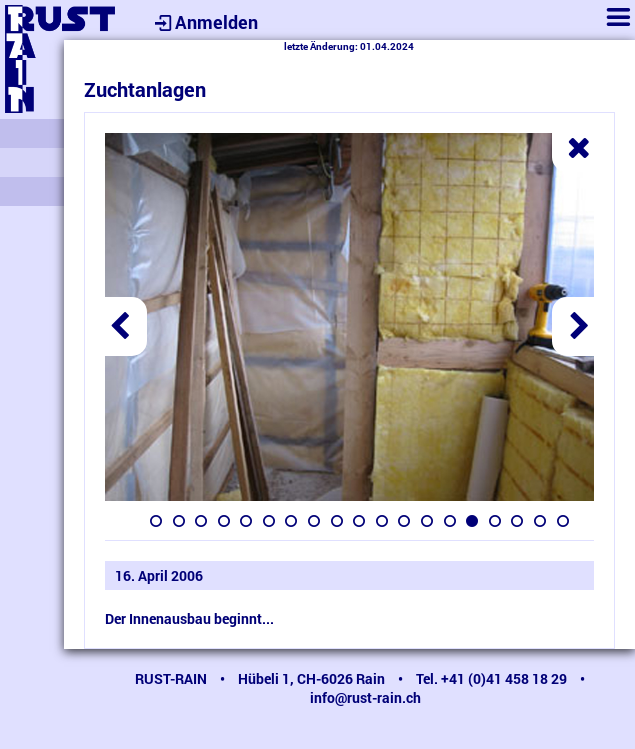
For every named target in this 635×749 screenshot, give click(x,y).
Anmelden (204, 22)
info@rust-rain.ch (365, 697)
